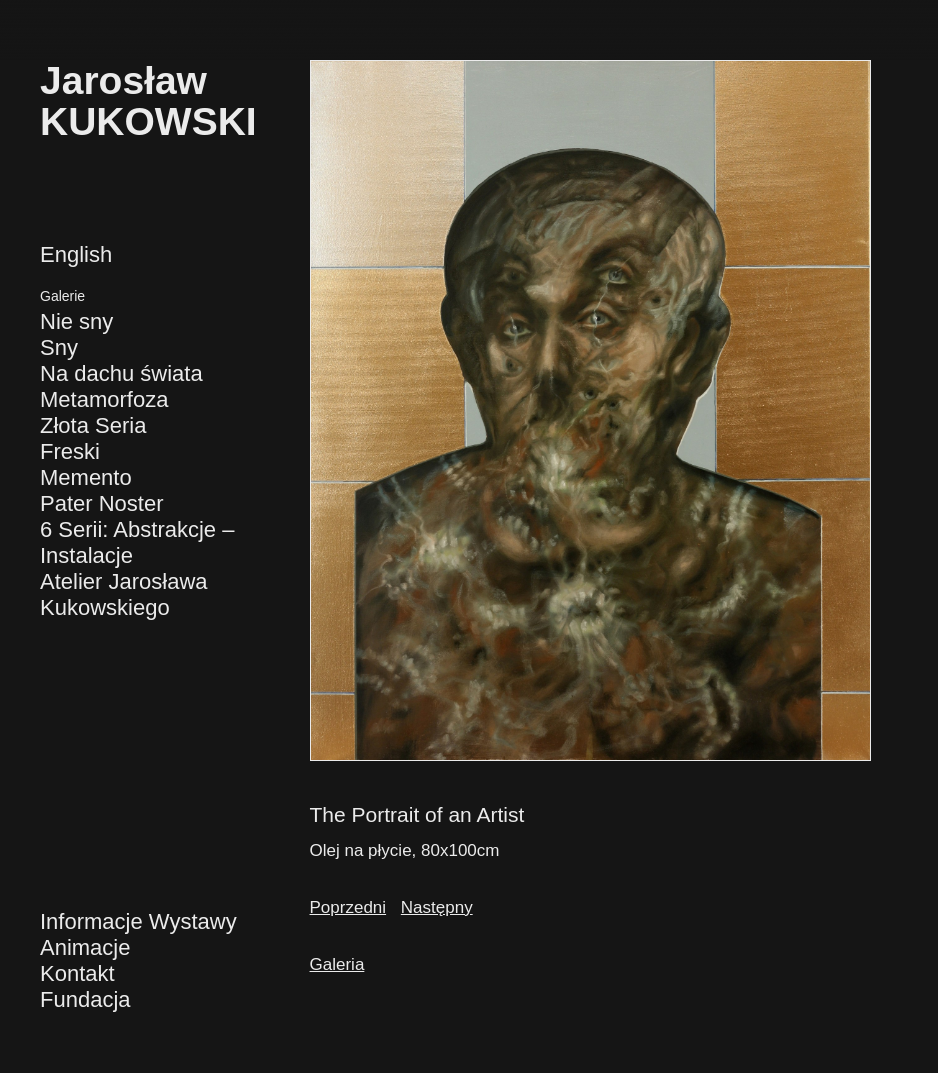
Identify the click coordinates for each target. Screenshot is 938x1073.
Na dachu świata (121, 373)
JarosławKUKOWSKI (148, 101)
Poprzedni (348, 907)
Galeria (337, 964)
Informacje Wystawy (138, 921)
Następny (437, 907)
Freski (70, 451)
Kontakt (77, 973)
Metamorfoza (104, 399)
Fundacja (85, 999)
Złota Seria (93, 425)
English (76, 254)
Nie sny (76, 321)
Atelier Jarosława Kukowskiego (124, 594)
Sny (59, 347)
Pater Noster (102, 503)
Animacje (85, 947)
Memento (86, 477)
